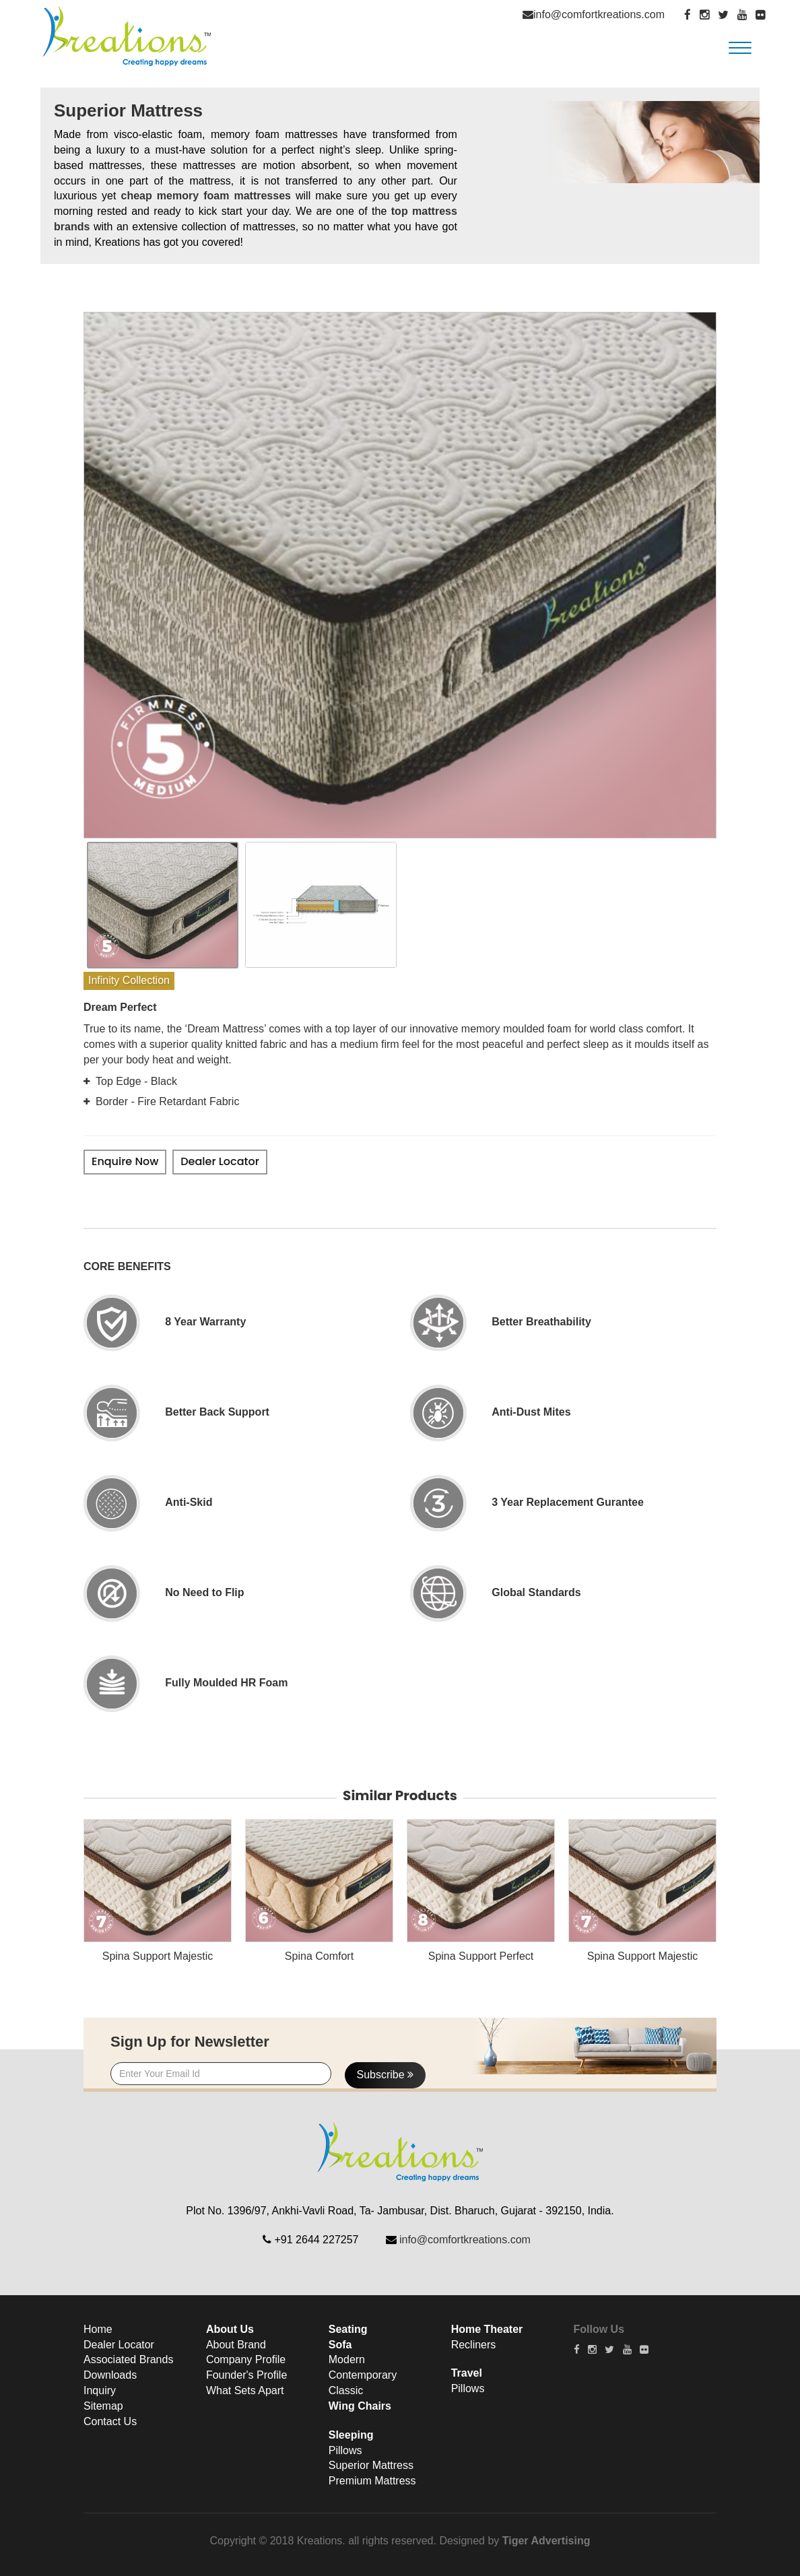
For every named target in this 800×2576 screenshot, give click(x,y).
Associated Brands (128, 2360)
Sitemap (103, 2406)
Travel (466, 2373)
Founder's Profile (246, 2375)
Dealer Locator (219, 1161)
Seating (348, 2329)
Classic (346, 2391)
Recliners (473, 2344)
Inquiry (100, 2391)
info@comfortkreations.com (599, 14)
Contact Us (110, 2421)
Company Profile (246, 2360)
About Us (230, 2329)
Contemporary (363, 2375)
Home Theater (487, 2329)
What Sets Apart (245, 2391)
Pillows (345, 2450)
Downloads (110, 2375)
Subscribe (385, 2075)
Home (98, 2329)
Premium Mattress (372, 2481)
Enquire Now (125, 1161)
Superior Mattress (371, 2466)
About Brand (236, 2344)
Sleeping (351, 2435)
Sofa (340, 2344)
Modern (347, 2360)
